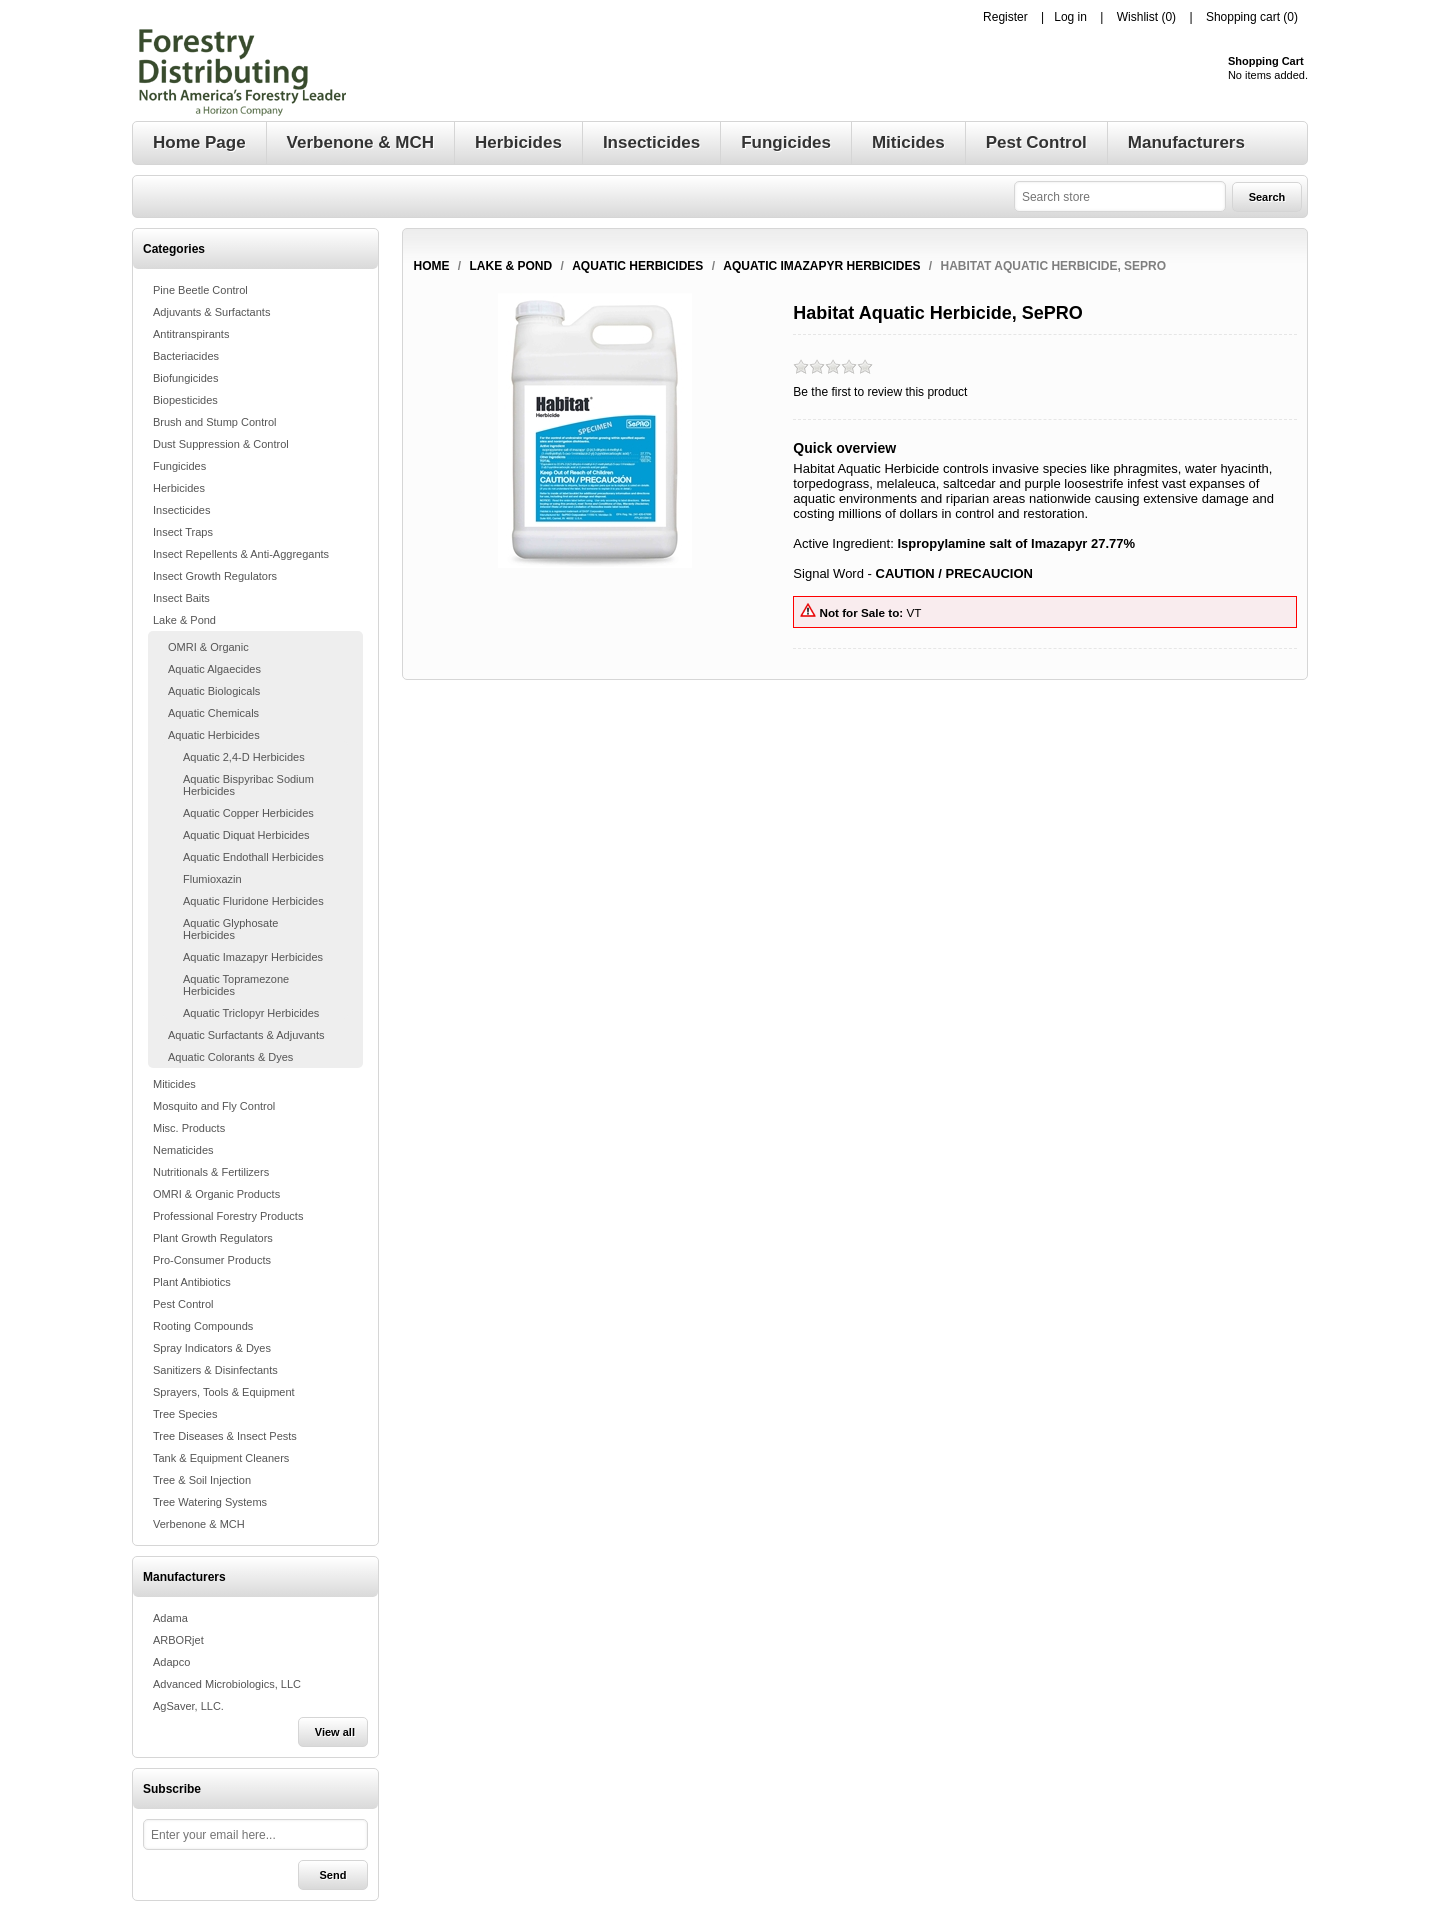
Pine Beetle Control (200, 290)
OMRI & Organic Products (216, 1194)
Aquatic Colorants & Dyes (230, 1057)
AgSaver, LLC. (188, 1706)
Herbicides (179, 488)
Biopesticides (185, 400)
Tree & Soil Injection (202, 1480)
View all (335, 1732)
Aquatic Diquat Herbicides (246, 835)
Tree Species (185, 1414)
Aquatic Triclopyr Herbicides (251, 1013)
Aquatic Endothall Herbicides (253, 857)
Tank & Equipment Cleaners (221, 1458)
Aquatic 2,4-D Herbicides (244, 757)
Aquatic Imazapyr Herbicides (253, 957)
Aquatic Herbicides (214, 735)
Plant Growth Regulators (213, 1238)
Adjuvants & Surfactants (211, 312)
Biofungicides (185, 378)
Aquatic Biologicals (214, 691)
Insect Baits (181, 598)
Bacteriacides (186, 356)
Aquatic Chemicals (213, 713)
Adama (170, 1618)
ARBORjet (178, 1640)
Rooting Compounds (203, 1326)
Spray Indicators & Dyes (212, 1348)
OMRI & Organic (208, 647)
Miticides (174, 1084)
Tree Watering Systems (210, 1502)
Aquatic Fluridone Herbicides (253, 901)
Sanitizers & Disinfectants (215, 1370)
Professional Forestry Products (228, 1216)
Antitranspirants (191, 334)
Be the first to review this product (880, 392)
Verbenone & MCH (199, 1524)
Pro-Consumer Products (212, 1260)
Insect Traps (183, 532)
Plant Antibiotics (192, 1282)
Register (1005, 17)
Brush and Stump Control (215, 422)
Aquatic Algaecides (214, 669)
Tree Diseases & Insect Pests (225, 1436)
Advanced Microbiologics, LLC (227, 1684)
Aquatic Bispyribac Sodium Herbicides (248, 785)
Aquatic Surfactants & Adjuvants (246, 1035)
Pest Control (183, 1304)
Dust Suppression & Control (221, 444)
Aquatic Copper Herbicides (248, 813)
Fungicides (179, 466)
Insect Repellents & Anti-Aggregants (241, 554)
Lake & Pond (184, 620)
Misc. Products (189, 1128)
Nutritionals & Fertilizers (211, 1172)
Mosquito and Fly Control (214, 1106)
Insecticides (181, 510)
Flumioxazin (212, 879)
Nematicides (183, 1150)
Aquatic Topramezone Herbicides (236, 985)
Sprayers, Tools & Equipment (224, 1392)
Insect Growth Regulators (215, 576)
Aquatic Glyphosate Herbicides (230, 929)
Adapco (171, 1662)
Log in (1070, 17)
